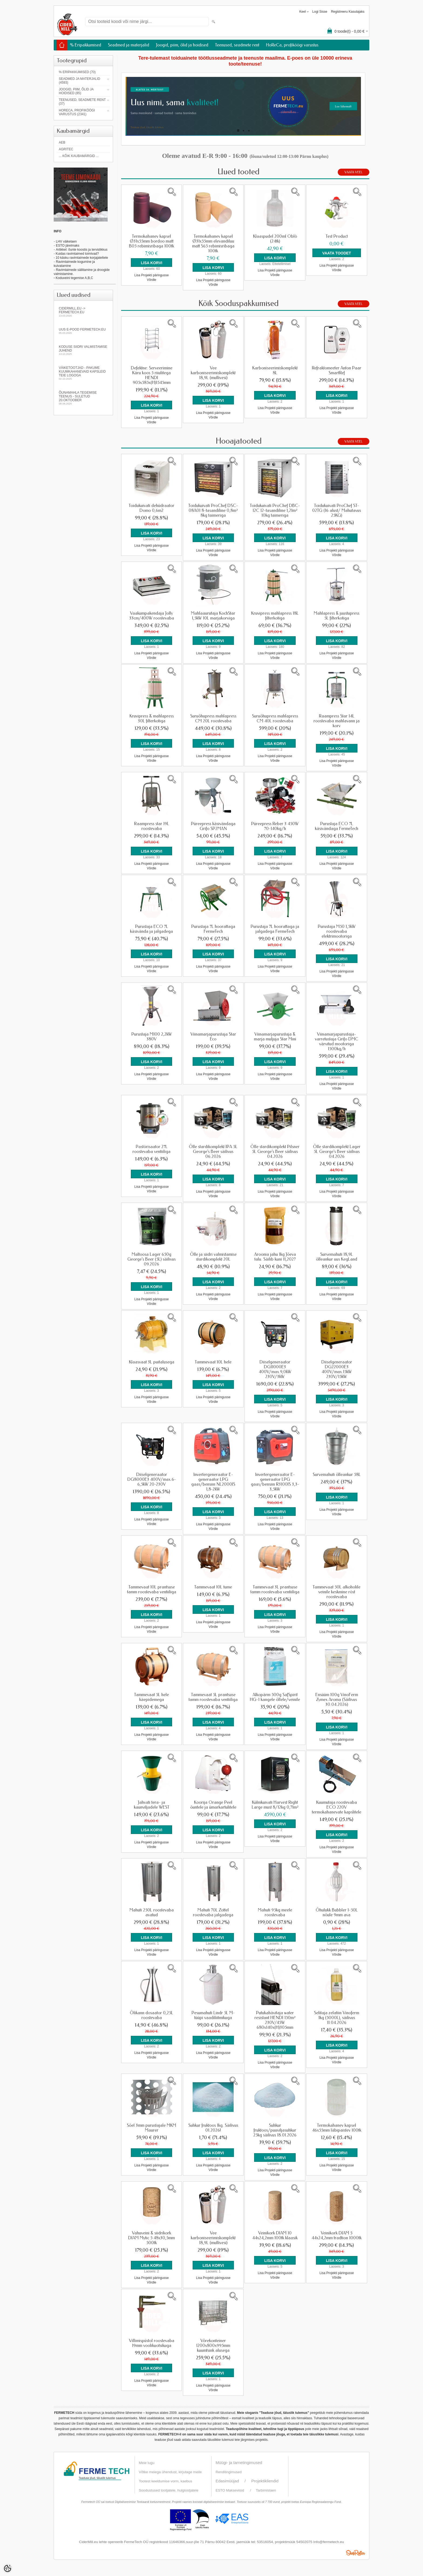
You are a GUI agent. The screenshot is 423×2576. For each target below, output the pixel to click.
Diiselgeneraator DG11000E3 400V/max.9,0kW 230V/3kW (275, 1369)
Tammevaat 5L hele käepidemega (151, 1697)
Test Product (337, 236)
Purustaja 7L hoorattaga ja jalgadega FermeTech (275, 929)
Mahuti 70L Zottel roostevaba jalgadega (213, 1912)
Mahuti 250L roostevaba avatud (151, 1912)
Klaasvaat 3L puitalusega (151, 1362)
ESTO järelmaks (67, 245)
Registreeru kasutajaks (347, 11)
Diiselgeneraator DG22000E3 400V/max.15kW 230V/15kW (336, 1369)
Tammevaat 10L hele (213, 1362)
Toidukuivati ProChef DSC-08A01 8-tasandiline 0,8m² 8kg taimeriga (213, 510)
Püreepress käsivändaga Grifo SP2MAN (213, 826)
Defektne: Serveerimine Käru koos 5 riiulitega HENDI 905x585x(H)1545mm (151, 375)
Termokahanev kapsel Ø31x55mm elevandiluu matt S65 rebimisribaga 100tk (213, 243)
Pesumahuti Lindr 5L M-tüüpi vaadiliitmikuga (213, 2015)
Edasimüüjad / (233, 2481)
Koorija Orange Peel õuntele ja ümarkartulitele (213, 1805)
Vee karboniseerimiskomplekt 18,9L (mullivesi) (213, 373)
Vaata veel (353, 172)
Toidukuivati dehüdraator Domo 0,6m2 (151, 508)
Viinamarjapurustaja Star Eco (213, 1037)
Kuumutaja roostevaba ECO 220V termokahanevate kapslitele (336, 1807)
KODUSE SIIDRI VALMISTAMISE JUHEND (83, 350)
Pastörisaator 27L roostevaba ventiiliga (151, 1149)
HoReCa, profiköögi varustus (292, 44)
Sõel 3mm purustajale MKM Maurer (151, 2128)
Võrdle (151, 280)
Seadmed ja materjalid (128, 44)
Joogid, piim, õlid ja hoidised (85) (76, 91)
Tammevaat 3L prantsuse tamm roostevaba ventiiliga (274, 1589)
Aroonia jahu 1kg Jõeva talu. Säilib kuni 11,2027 (275, 1257)
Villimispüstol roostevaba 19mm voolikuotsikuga (151, 2343)
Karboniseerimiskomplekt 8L (275, 370)
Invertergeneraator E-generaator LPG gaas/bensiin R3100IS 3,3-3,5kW (275, 1482)
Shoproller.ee (355, 2552)
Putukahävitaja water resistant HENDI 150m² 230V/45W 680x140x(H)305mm (274, 2020)
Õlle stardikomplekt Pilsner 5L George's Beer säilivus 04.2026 (274, 1151)
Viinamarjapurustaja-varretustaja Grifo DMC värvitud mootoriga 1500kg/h (336, 1041)
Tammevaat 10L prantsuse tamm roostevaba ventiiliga (151, 1589)
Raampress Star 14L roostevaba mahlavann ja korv (336, 721)
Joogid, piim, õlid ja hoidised (182, 44)
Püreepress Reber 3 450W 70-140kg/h (275, 826)
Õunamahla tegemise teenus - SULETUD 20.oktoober (83, 398)
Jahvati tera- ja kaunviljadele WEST (151, 1805)
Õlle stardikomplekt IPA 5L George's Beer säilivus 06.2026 (213, 1151)
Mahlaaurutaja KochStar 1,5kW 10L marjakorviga (213, 616)
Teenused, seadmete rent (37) (82, 102)
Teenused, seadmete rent (237, 44)
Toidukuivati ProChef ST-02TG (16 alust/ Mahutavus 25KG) (336, 510)
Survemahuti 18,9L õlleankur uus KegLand (336, 1257)
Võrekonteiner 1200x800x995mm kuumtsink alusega (213, 2345)
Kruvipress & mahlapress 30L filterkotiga (151, 718)
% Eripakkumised (85, 44)
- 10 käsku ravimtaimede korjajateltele (81, 258)
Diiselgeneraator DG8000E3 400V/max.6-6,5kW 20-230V (151, 1479)
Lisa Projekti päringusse (151, 275)
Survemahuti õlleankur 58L (337, 1474)
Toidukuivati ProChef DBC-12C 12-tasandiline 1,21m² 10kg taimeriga (275, 510)
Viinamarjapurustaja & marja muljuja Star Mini (275, 1037)
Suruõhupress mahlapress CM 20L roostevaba (213, 718)
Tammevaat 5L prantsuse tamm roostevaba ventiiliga (213, 1697)
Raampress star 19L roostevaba (151, 826)
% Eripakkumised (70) (77, 72)
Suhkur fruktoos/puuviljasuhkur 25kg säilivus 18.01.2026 (274, 2130)
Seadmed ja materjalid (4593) (79, 80)
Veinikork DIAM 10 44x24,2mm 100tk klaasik (275, 2235)
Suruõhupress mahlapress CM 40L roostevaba (275, 718)
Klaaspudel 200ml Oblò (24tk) (275, 239)
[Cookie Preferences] (7, 2568)
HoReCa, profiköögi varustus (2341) (77, 112)
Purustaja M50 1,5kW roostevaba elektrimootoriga (337, 931)
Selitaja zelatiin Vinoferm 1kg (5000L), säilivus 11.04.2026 (336, 2017)
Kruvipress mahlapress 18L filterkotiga (275, 616)
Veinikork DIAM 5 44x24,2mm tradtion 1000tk (336, 2235)
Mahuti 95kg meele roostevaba (275, 1912)
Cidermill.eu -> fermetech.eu (83, 312)
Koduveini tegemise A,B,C (74, 278)
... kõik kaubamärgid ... (78, 156)
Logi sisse (319, 11)
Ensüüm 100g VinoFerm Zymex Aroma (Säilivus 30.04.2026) (336, 1699)
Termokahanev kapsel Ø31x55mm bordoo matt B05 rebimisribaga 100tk (151, 241)
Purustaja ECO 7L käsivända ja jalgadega (151, 929)
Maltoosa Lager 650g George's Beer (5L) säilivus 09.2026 (151, 1259)
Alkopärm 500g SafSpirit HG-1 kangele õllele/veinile (275, 1697)
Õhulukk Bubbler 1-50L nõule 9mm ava (337, 1912)
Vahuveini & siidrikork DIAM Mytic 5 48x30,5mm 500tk (151, 2238)
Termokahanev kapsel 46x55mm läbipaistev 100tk (336, 2128)
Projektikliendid (265, 2481)
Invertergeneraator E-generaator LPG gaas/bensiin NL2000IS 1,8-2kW (213, 1482)
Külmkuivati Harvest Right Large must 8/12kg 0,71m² (275, 1805)
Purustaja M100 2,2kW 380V (151, 1037)
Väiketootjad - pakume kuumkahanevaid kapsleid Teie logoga (83, 373)
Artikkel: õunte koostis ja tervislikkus (81, 249)
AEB (62, 142)
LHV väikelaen (66, 241)
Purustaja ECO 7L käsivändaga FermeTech (336, 826)
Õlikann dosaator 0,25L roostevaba (151, 2015)
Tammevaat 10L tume (213, 1587)
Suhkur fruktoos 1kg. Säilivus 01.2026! (213, 2128)
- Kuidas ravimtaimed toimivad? (76, 254)
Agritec (66, 149)
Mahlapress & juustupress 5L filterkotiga (336, 616)
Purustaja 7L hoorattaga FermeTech (213, 929)
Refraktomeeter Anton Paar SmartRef (336, 370)
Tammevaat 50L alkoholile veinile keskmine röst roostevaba (336, 1592)
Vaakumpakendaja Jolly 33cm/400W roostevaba (151, 616)
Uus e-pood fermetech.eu (83, 331)
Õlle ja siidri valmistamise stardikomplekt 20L (213, 1257)
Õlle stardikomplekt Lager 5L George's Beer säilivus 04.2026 (336, 1151)
